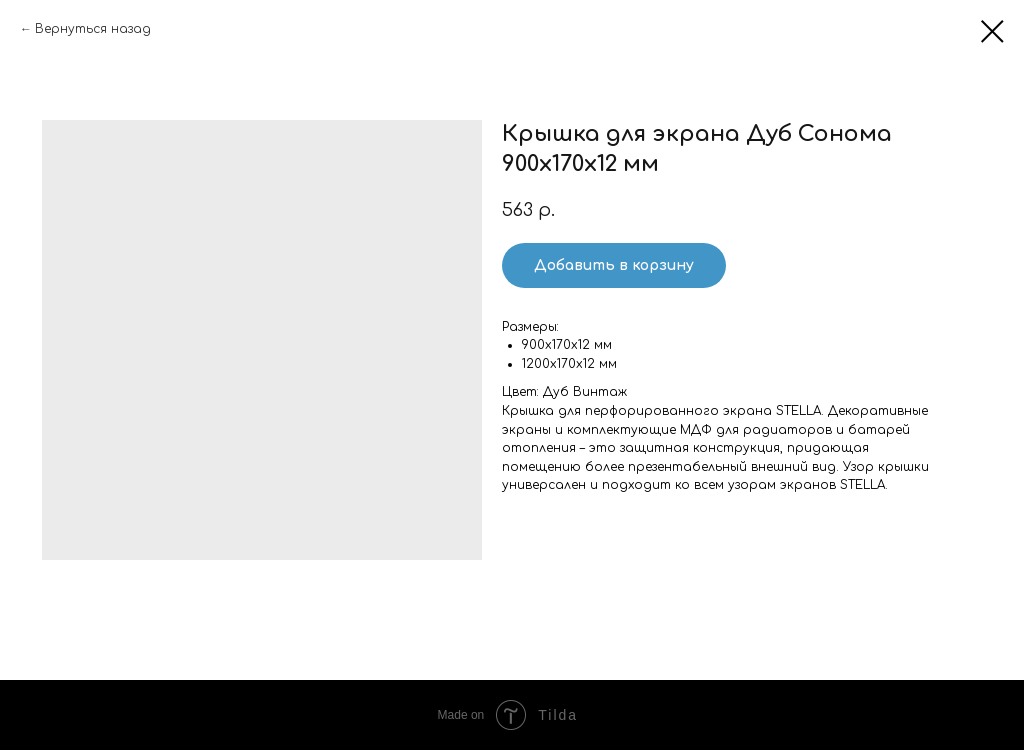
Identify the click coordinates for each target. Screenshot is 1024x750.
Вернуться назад (93, 29)
